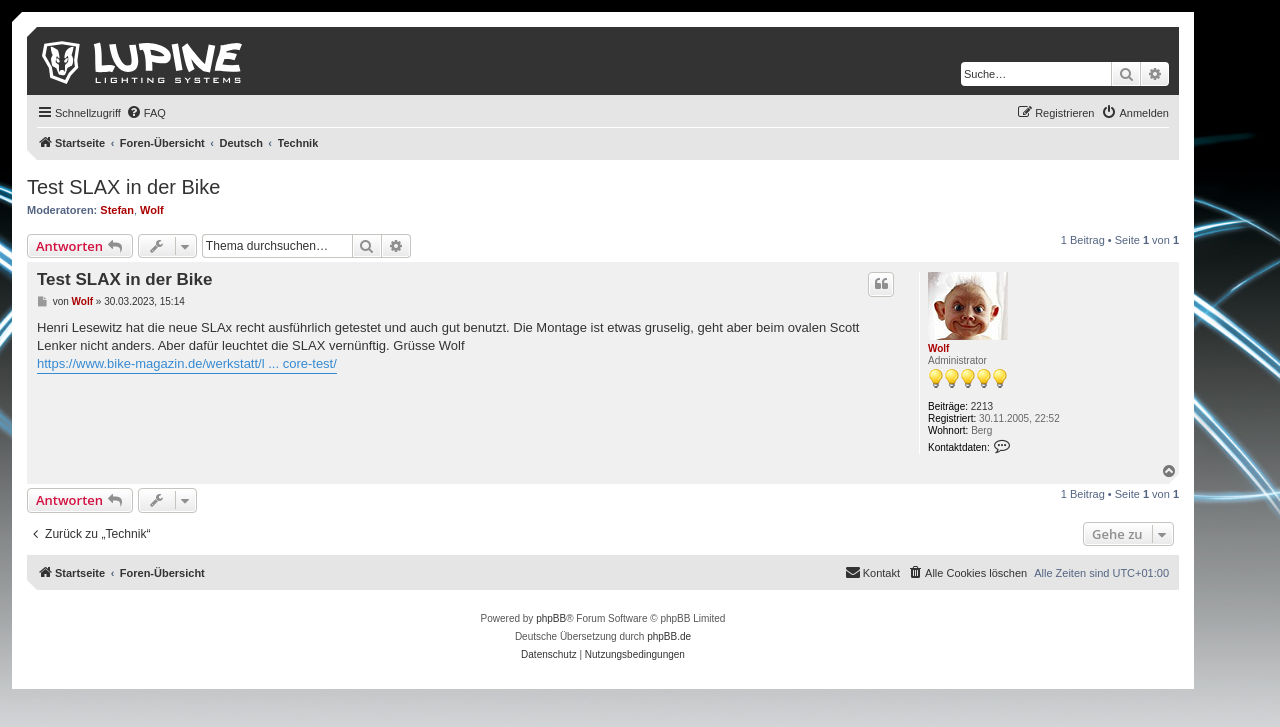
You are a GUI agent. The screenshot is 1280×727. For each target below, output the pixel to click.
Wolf (152, 210)
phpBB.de (669, 636)
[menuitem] (146, 113)
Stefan (117, 210)
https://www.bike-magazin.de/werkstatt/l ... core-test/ (187, 363)
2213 (982, 406)
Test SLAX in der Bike (123, 187)
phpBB (551, 618)
